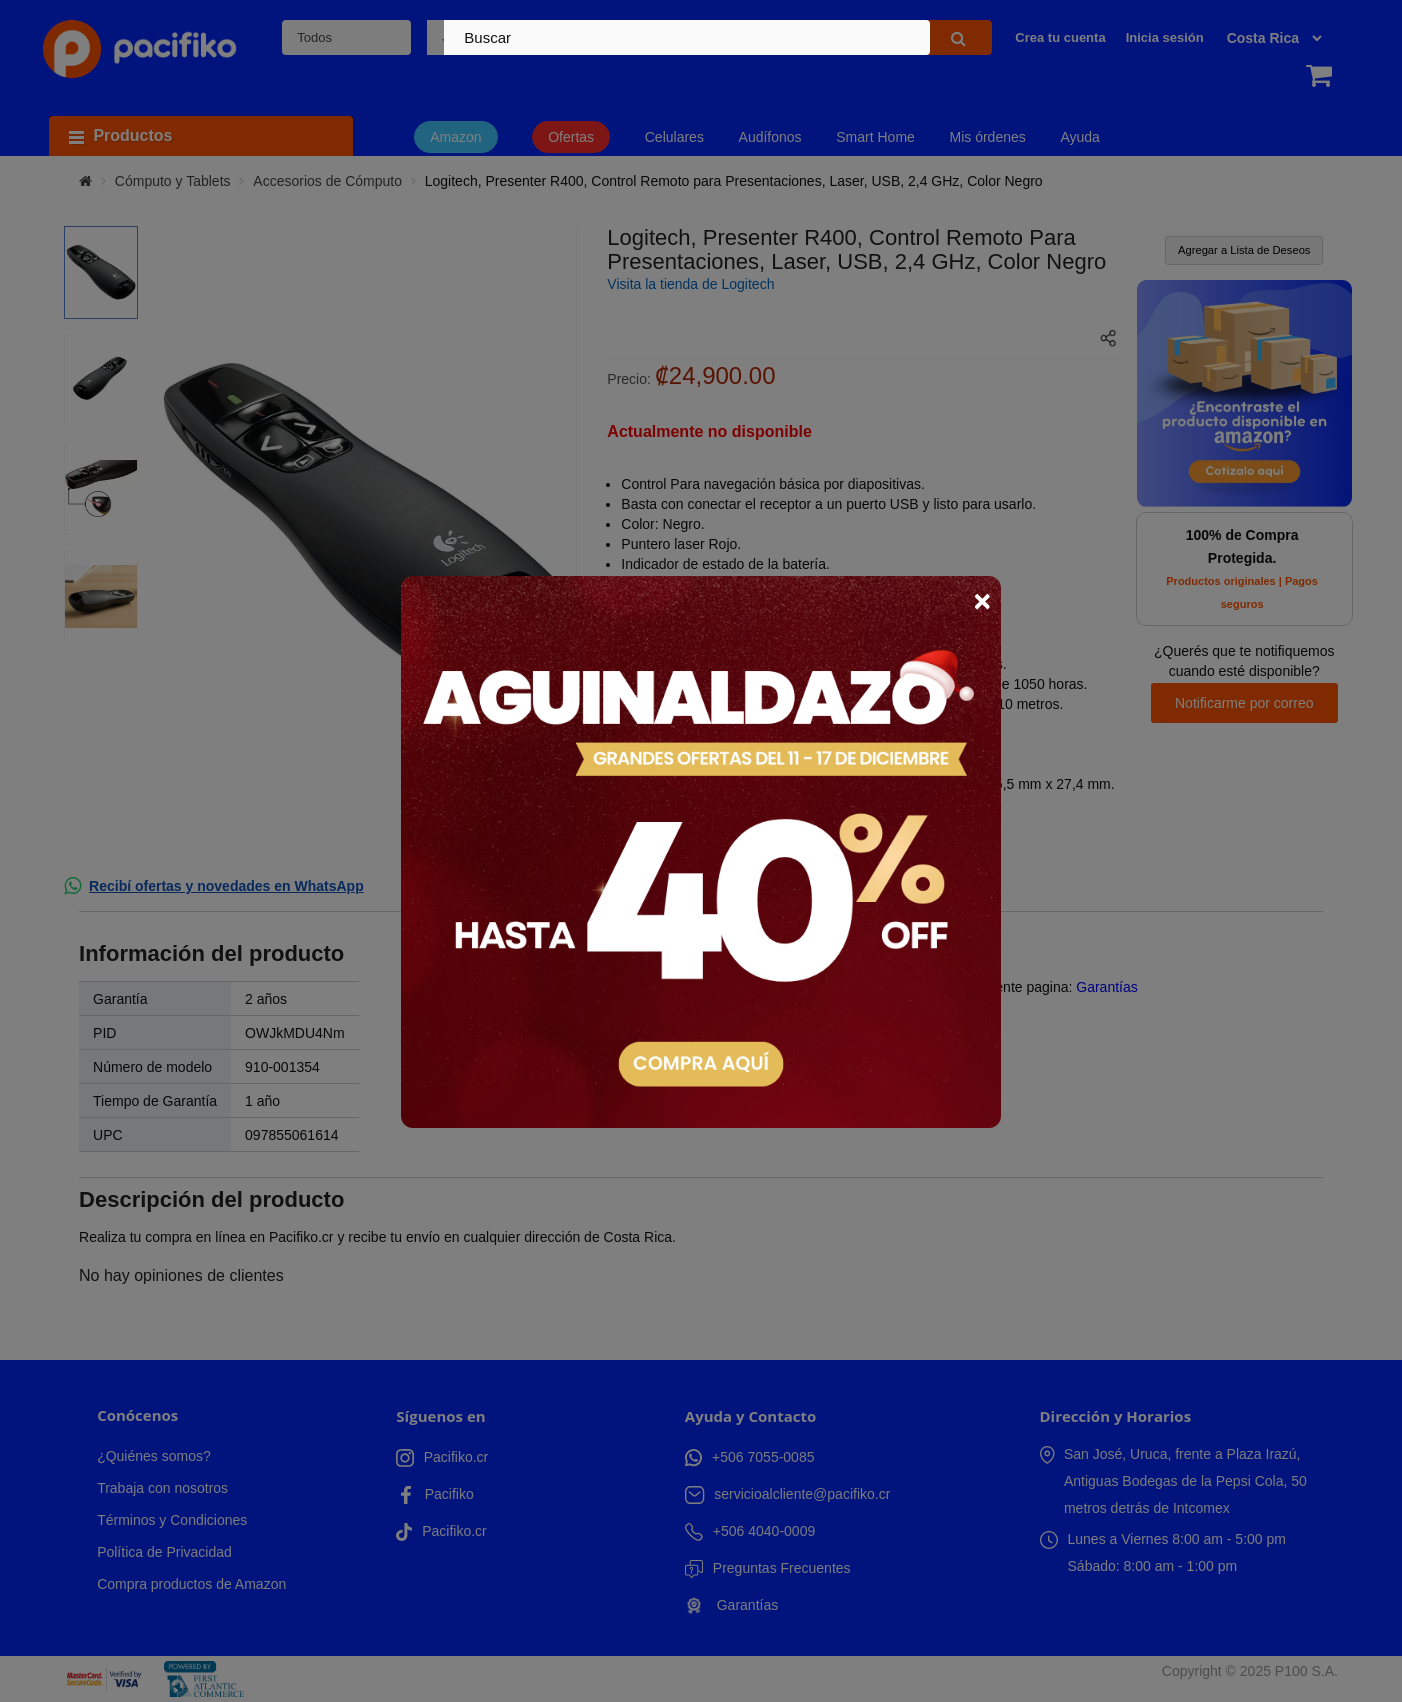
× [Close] (982, 601)
